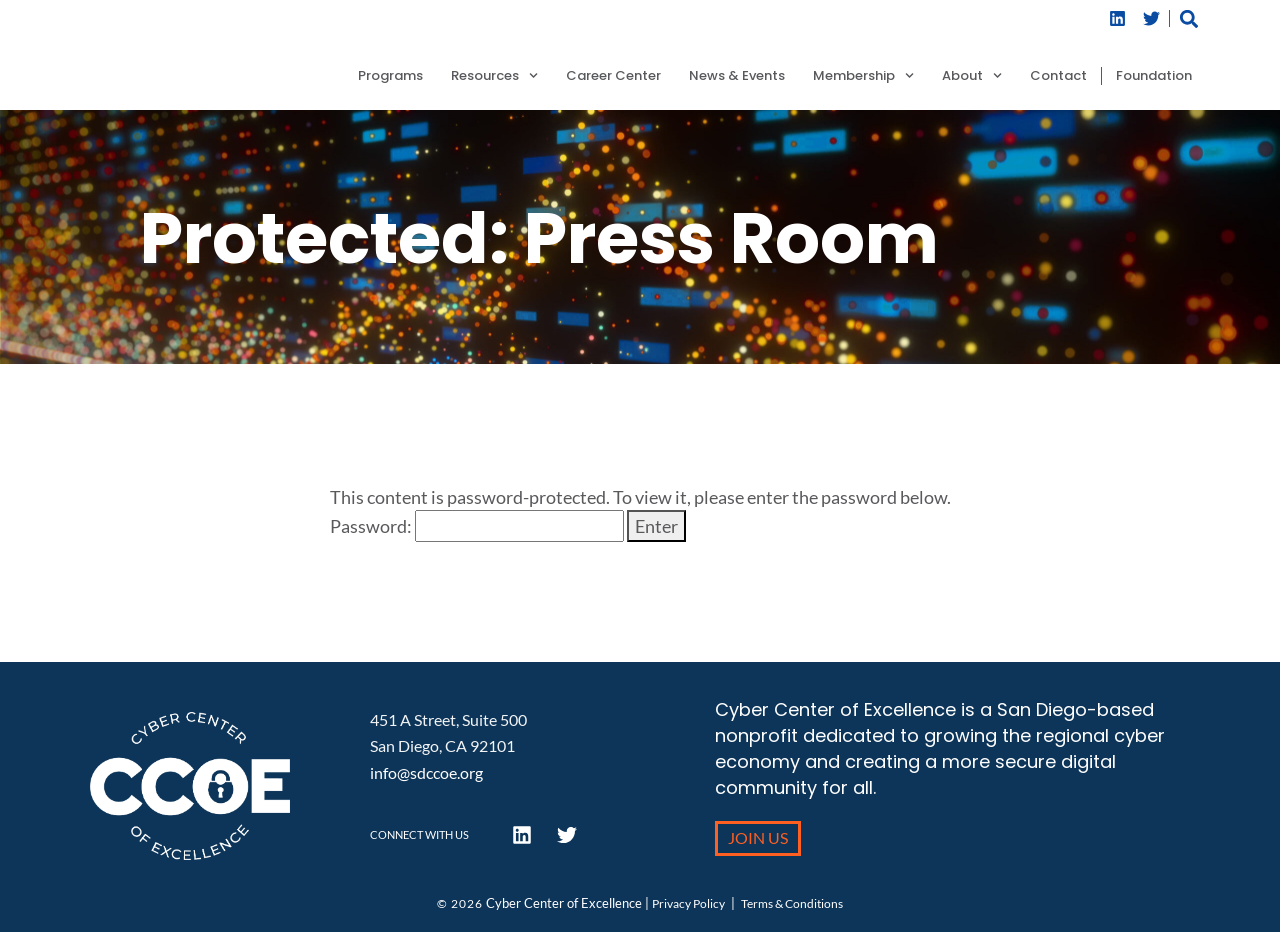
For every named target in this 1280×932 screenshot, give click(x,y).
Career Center (613, 76)
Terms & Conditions (792, 903)
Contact (1058, 76)
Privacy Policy (688, 903)
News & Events (737, 76)
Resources (494, 76)
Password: (477, 526)
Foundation (1154, 76)
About (972, 76)
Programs (390, 76)
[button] (1189, 18)
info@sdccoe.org (426, 772)
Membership (863, 76)
